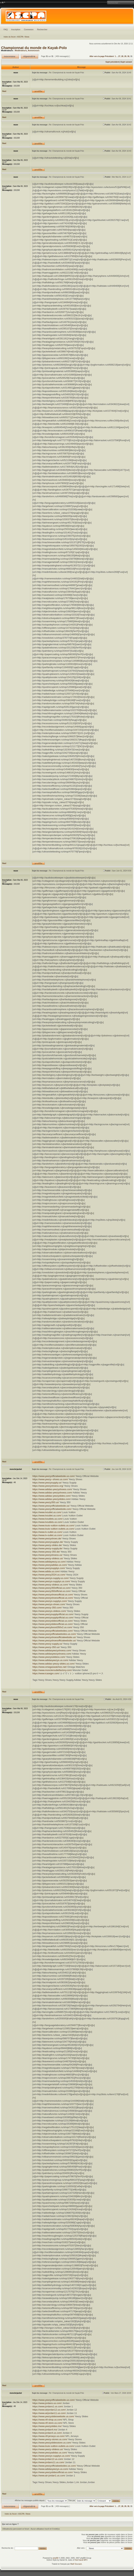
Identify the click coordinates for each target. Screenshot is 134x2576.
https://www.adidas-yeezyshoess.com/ (52, 1489)
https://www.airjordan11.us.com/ (49, 2413)
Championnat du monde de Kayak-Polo (34, 48)
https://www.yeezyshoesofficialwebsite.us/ (54, 1637)
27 (119, 56)
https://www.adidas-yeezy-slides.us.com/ (53, 1663)
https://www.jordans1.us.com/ (47, 2406)
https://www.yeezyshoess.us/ (47, 1555)
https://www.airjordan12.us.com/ (49, 2409)
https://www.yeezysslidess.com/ (48, 1657)
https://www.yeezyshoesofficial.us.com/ (52, 1594)
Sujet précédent (112, 62)
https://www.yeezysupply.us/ (47, 1482)
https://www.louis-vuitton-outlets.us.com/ (53, 1525)
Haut (4, 91)
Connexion (29, 29)
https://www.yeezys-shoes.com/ (48, 1604)
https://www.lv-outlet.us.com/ (47, 1532)
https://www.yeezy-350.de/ (46, 1551)
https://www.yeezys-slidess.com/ (49, 1611)
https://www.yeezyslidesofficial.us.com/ (52, 1620)
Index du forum (10, 37)
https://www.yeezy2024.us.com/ (48, 1574)
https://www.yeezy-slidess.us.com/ (50, 1584)
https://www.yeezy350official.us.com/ (51, 1588)
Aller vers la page (97, 56)
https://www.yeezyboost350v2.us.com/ (52, 1627)
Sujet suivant (126, 62)
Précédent (109, 56)
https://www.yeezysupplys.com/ (48, 1568)
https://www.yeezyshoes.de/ (46, 1538)
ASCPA (20, 37)
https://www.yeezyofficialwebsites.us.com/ (54, 1634)
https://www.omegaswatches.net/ (49, 1667)
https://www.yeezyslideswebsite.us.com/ (53, 2416)
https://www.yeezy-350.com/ (47, 1607)
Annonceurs (33, 50)
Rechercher (42, 29)
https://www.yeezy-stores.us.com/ (49, 2439)
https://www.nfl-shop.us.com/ (47, 2419)
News (27, 37)
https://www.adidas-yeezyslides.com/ (51, 1495)
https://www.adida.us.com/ (46, 1571)
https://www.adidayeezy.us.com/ (49, 1561)
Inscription (15, 29)
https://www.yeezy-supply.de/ (47, 1548)
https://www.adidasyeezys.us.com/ (50, 1660)
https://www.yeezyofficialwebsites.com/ (52, 1630)
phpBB (55, 2558)
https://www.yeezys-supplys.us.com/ (51, 1581)
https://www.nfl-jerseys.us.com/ (48, 2436)
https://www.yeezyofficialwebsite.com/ (52, 1509)
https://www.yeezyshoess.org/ (47, 1486)
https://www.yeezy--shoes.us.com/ (50, 1479)
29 (125, 56)
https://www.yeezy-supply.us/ (47, 1643)
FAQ (6, 29)
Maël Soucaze (76, 2564)
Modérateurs (21, 50)
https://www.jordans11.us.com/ (48, 2462)
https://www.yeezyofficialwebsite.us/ (51, 1505)
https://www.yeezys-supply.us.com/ (50, 1578)
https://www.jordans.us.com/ (47, 2403)
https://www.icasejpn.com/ (46, 1673)
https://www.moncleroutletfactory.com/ (52, 1670)
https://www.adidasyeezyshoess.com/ (51, 1650)
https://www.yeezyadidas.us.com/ (49, 1565)
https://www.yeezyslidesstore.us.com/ (51, 2442)
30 (128, 56)
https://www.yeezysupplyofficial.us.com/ (53, 1614)
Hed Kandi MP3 (81, 2560)
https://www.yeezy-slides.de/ (47, 1545)
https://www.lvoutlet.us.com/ (46, 1512)
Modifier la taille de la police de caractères (2, 2)
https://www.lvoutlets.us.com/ (47, 1518)
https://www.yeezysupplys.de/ (47, 1542)
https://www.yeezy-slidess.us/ (47, 1558)
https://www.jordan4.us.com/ (47, 2432)
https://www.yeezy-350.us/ (46, 1647)
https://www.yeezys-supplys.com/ (49, 1601)
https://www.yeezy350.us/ (45, 1502)
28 (122, 56)
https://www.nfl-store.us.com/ (47, 2423)
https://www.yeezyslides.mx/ (47, 2426)
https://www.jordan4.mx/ (44, 2429)
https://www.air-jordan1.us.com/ (48, 2475)
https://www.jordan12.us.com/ (47, 2459)
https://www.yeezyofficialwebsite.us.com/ (53, 1476)
